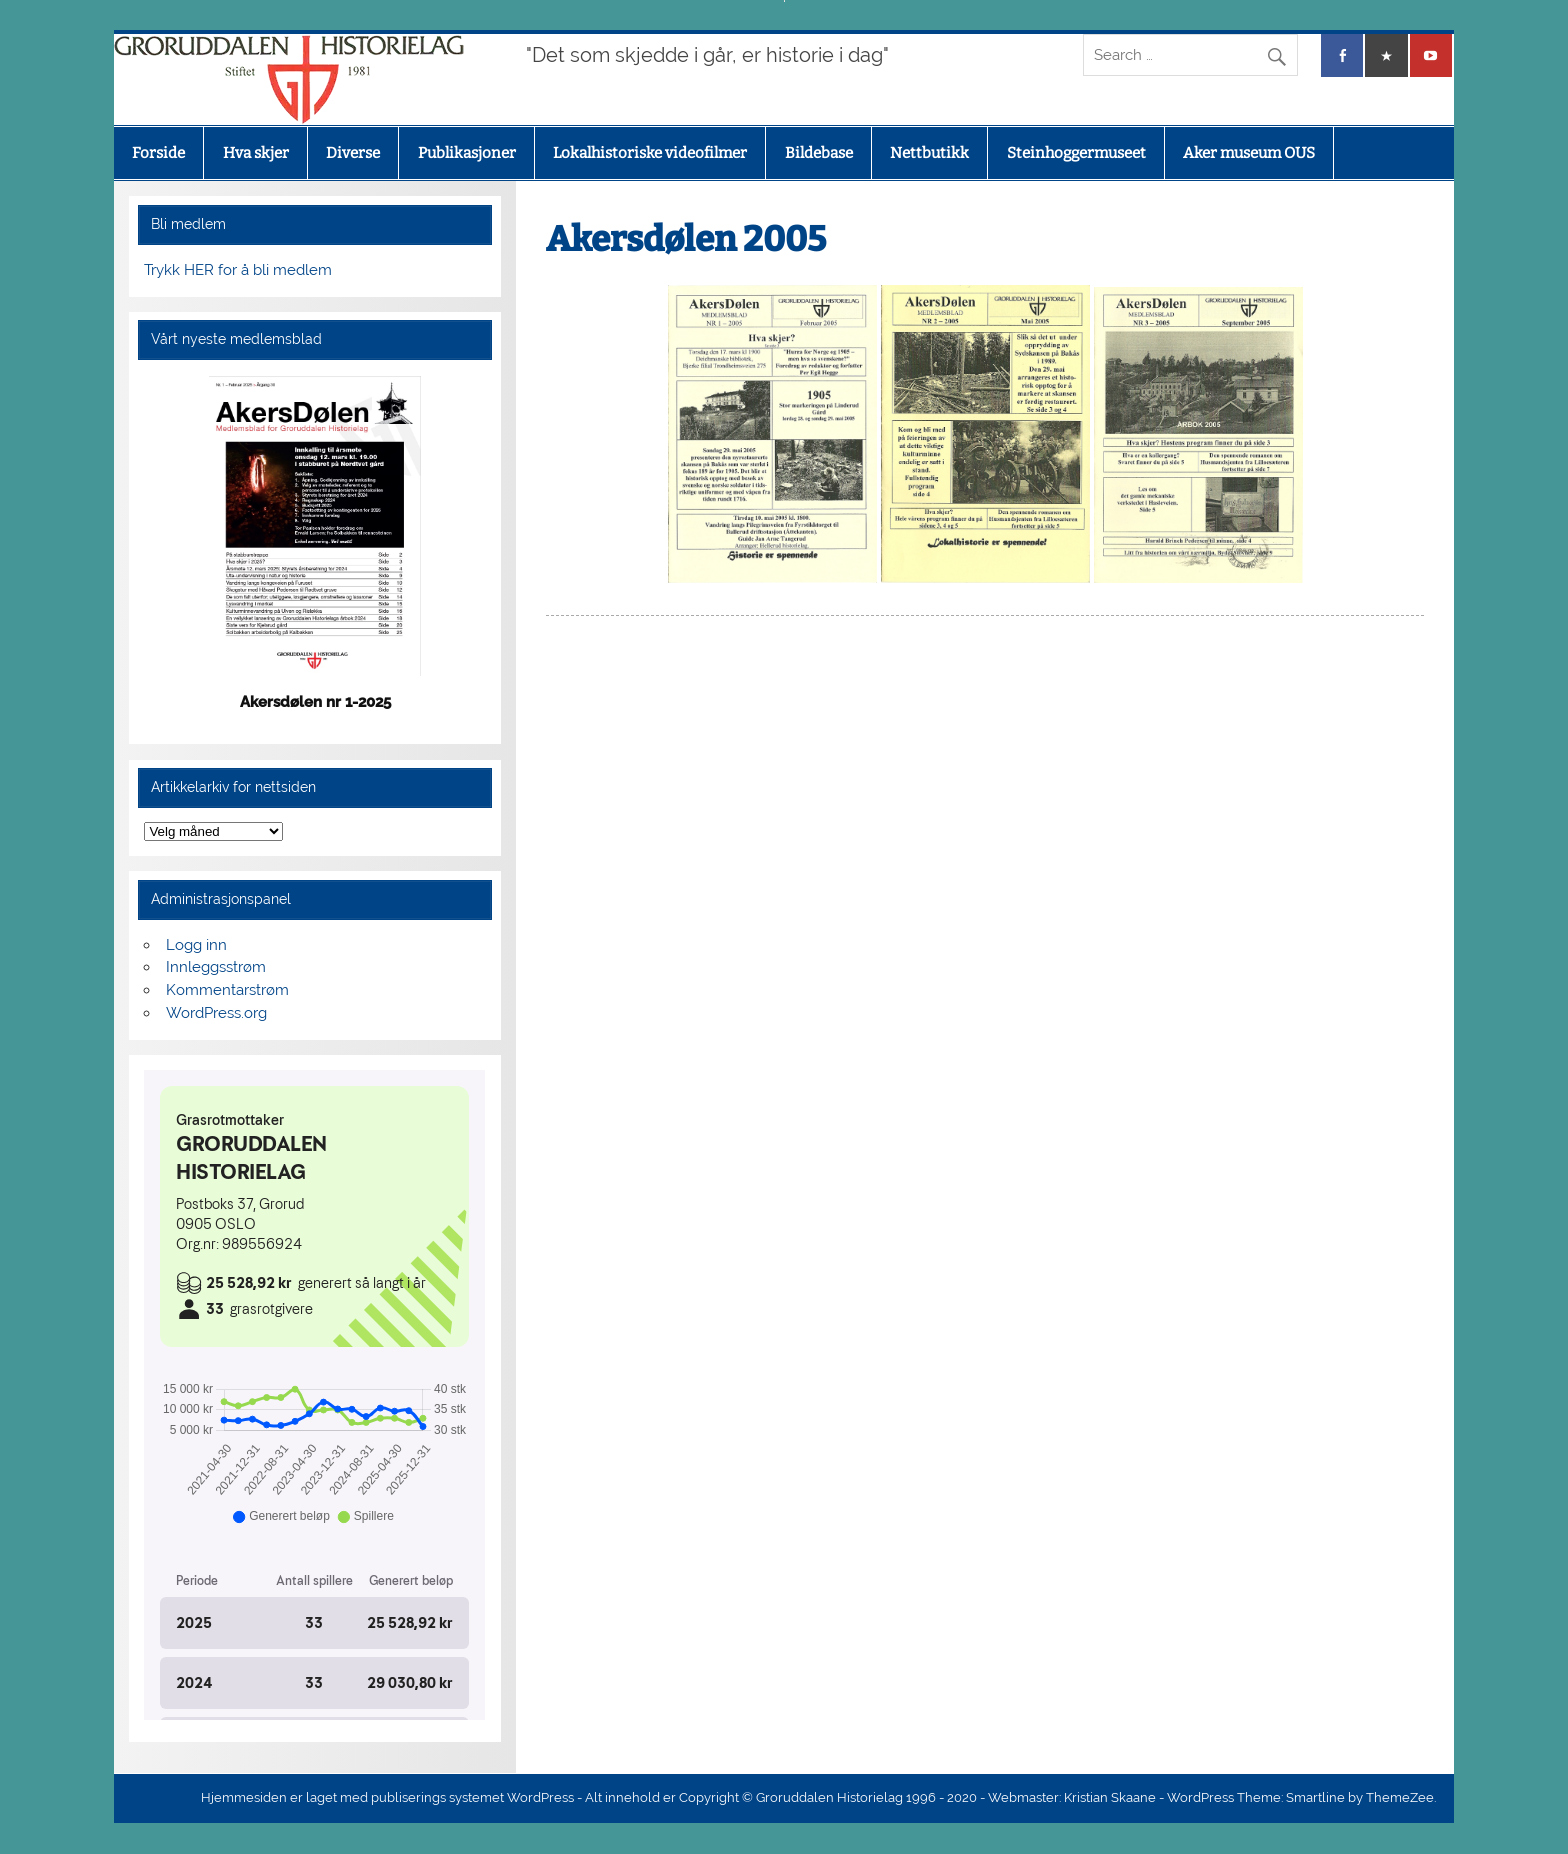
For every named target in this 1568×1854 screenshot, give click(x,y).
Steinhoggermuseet (1076, 153)
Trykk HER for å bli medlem (238, 270)
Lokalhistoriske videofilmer (650, 153)
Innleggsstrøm (216, 967)
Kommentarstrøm (227, 990)
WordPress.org (216, 1013)
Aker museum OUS (1249, 153)
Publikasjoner (467, 153)
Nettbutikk (929, 153)
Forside (158, 153)
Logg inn (196, 945)
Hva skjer (256, 153)
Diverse (353, 153)
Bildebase (819, 153)
